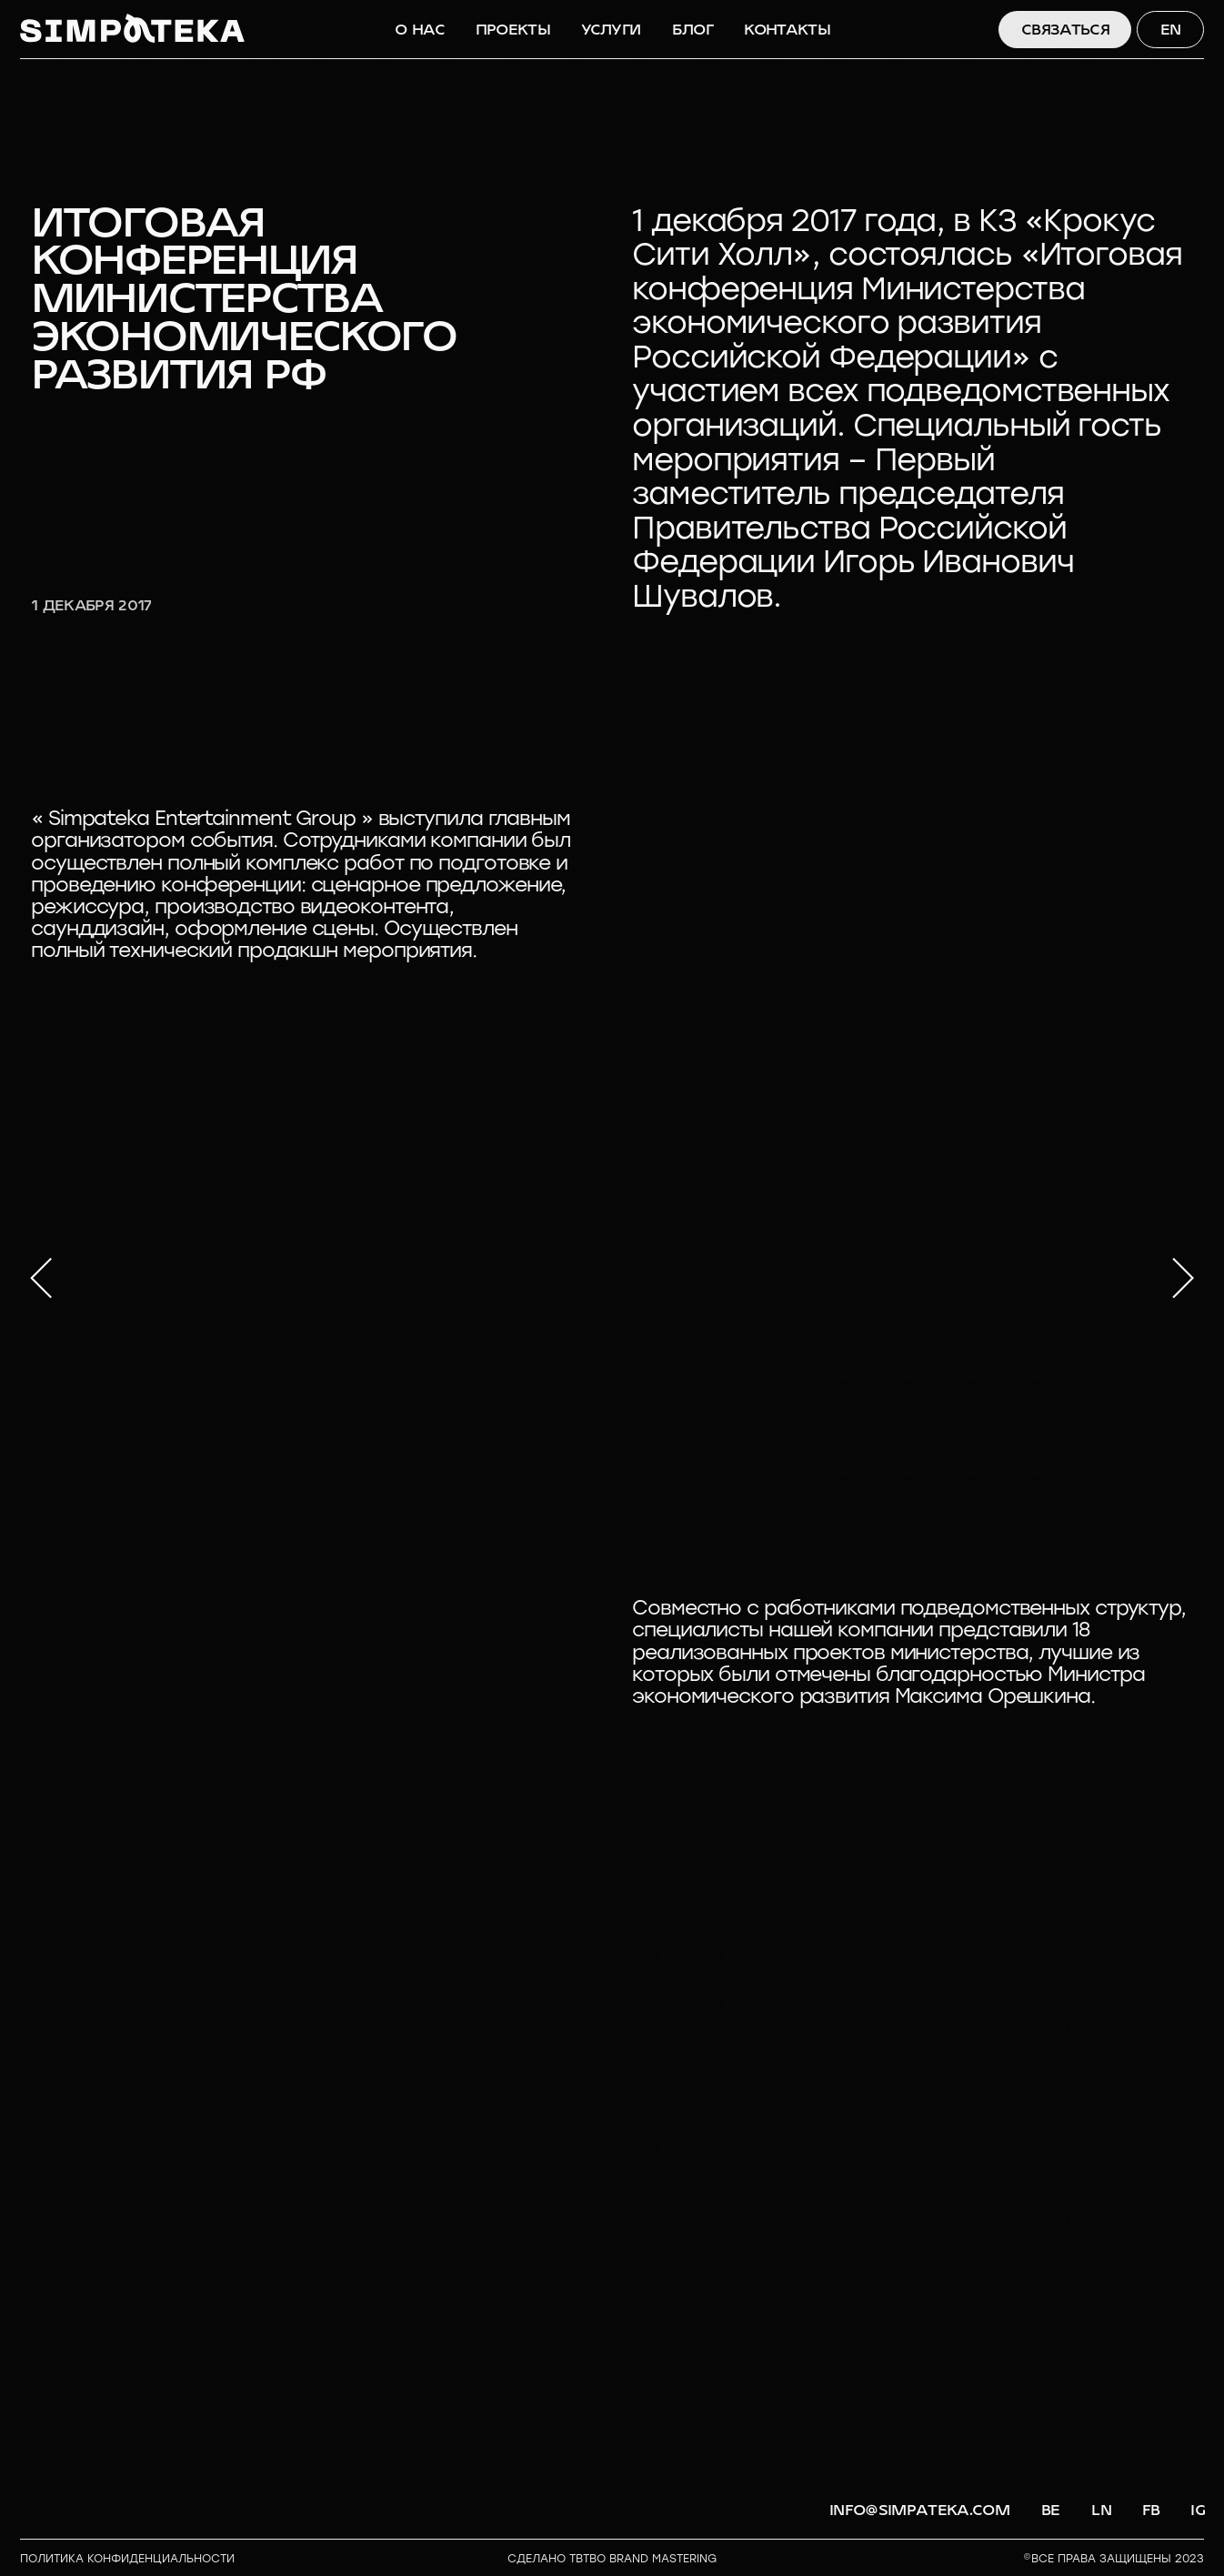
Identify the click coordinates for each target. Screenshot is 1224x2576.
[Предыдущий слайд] (41, 1277)
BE (1050, 2510)
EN (1170, 29)
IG (1197, 2510)
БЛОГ (692, 29)
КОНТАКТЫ (787, 29)
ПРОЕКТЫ (513, 29)
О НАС (420, 29)
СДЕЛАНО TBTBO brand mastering (612, 2558)
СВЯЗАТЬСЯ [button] (1065, 29)
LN (1101, 2510)
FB (1151, 2510)
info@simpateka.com (919, 2510)
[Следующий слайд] (1183, 1277)
